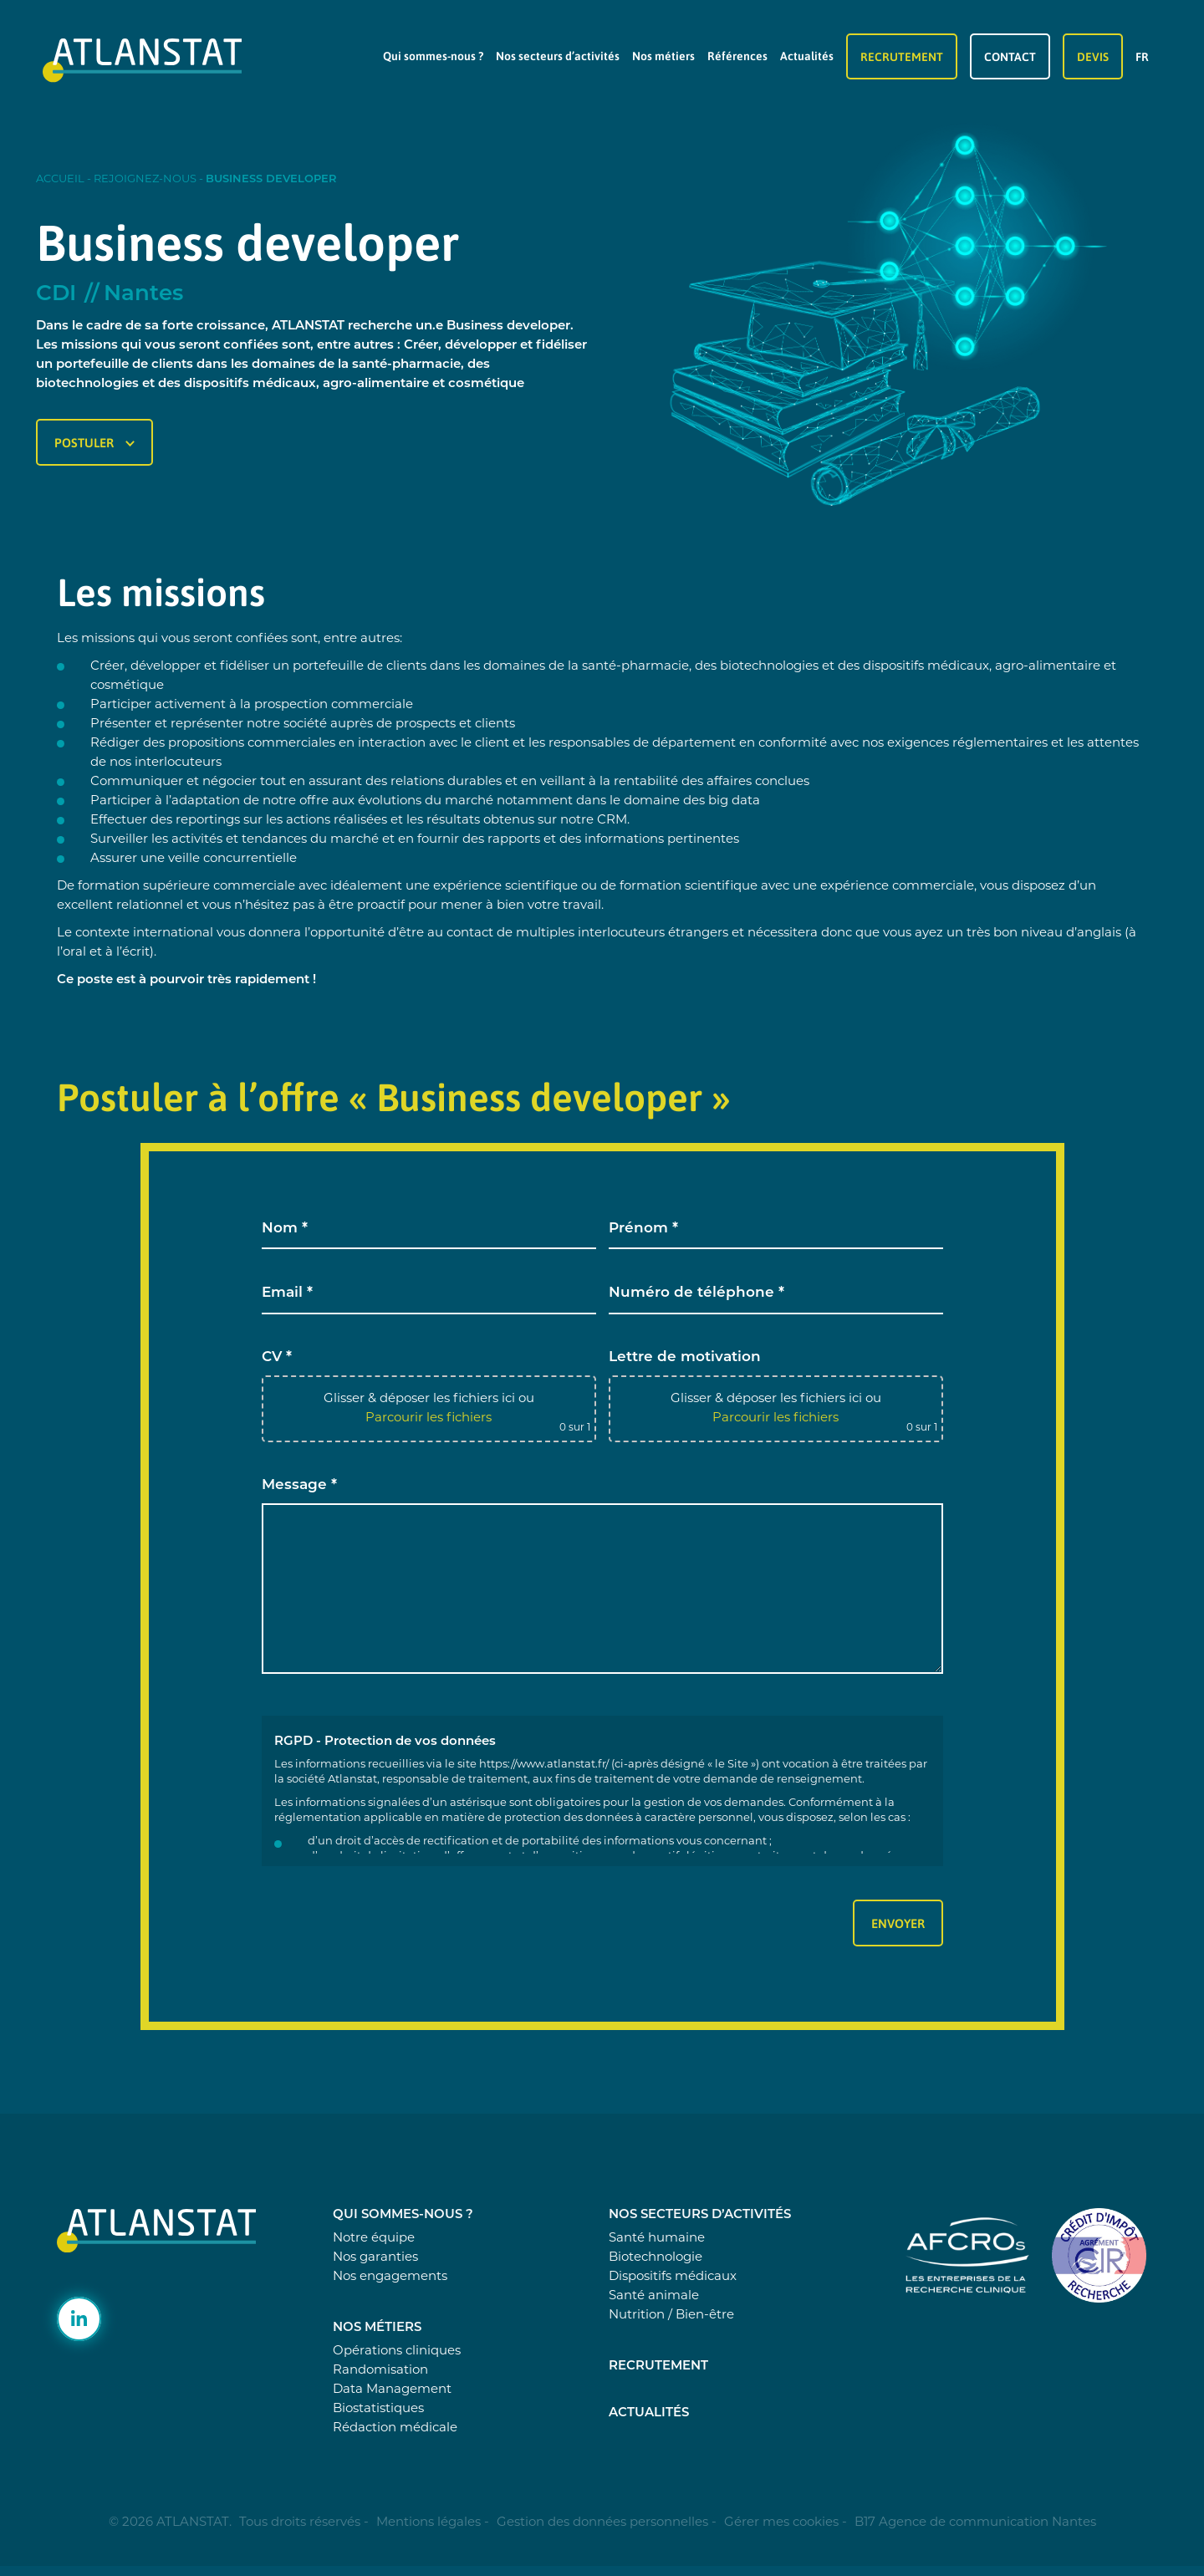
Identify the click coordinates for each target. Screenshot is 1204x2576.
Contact (1010, 56)
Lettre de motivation (685, 1357)
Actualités (807, 56)
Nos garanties (375, 2258)
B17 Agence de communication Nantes (975, 2523)
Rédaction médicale (395, 2428)
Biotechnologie (655, 2258)
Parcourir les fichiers (428, 1418)
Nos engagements (390, 2277)
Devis (1093, 56)
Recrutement (901, 56)
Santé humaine (657, 2238)
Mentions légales (428, 2523)
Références (737, 56)
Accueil (60, 179)
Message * (299, 1485)
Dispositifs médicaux (673, 2277)
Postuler (94, 442)
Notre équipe (374, 2238)
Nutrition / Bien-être (671, 2315)
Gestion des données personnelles (602, 2523)
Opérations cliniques (397, 2351)
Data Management (392, 2390)
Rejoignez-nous (145, 179)
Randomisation (380, 2370)
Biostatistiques (378, 2409)
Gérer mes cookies (781, 2523)
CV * (277, 1357)
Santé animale (654, 2296)
